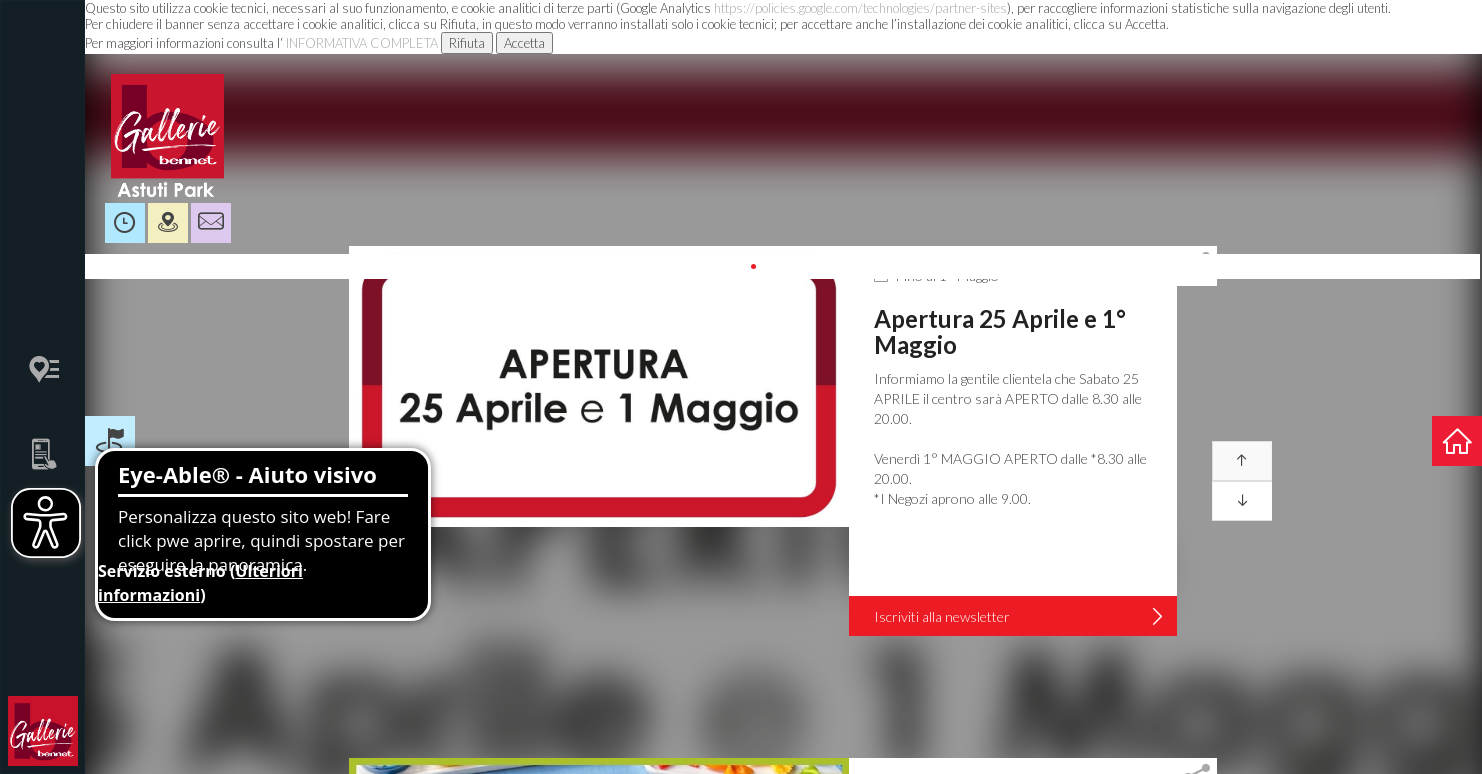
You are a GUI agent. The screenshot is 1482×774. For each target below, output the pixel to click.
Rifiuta (467, 43)
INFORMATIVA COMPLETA (362, 43)
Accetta (524, 43)
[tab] (1197, 266)
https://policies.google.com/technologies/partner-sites (860, 8)
